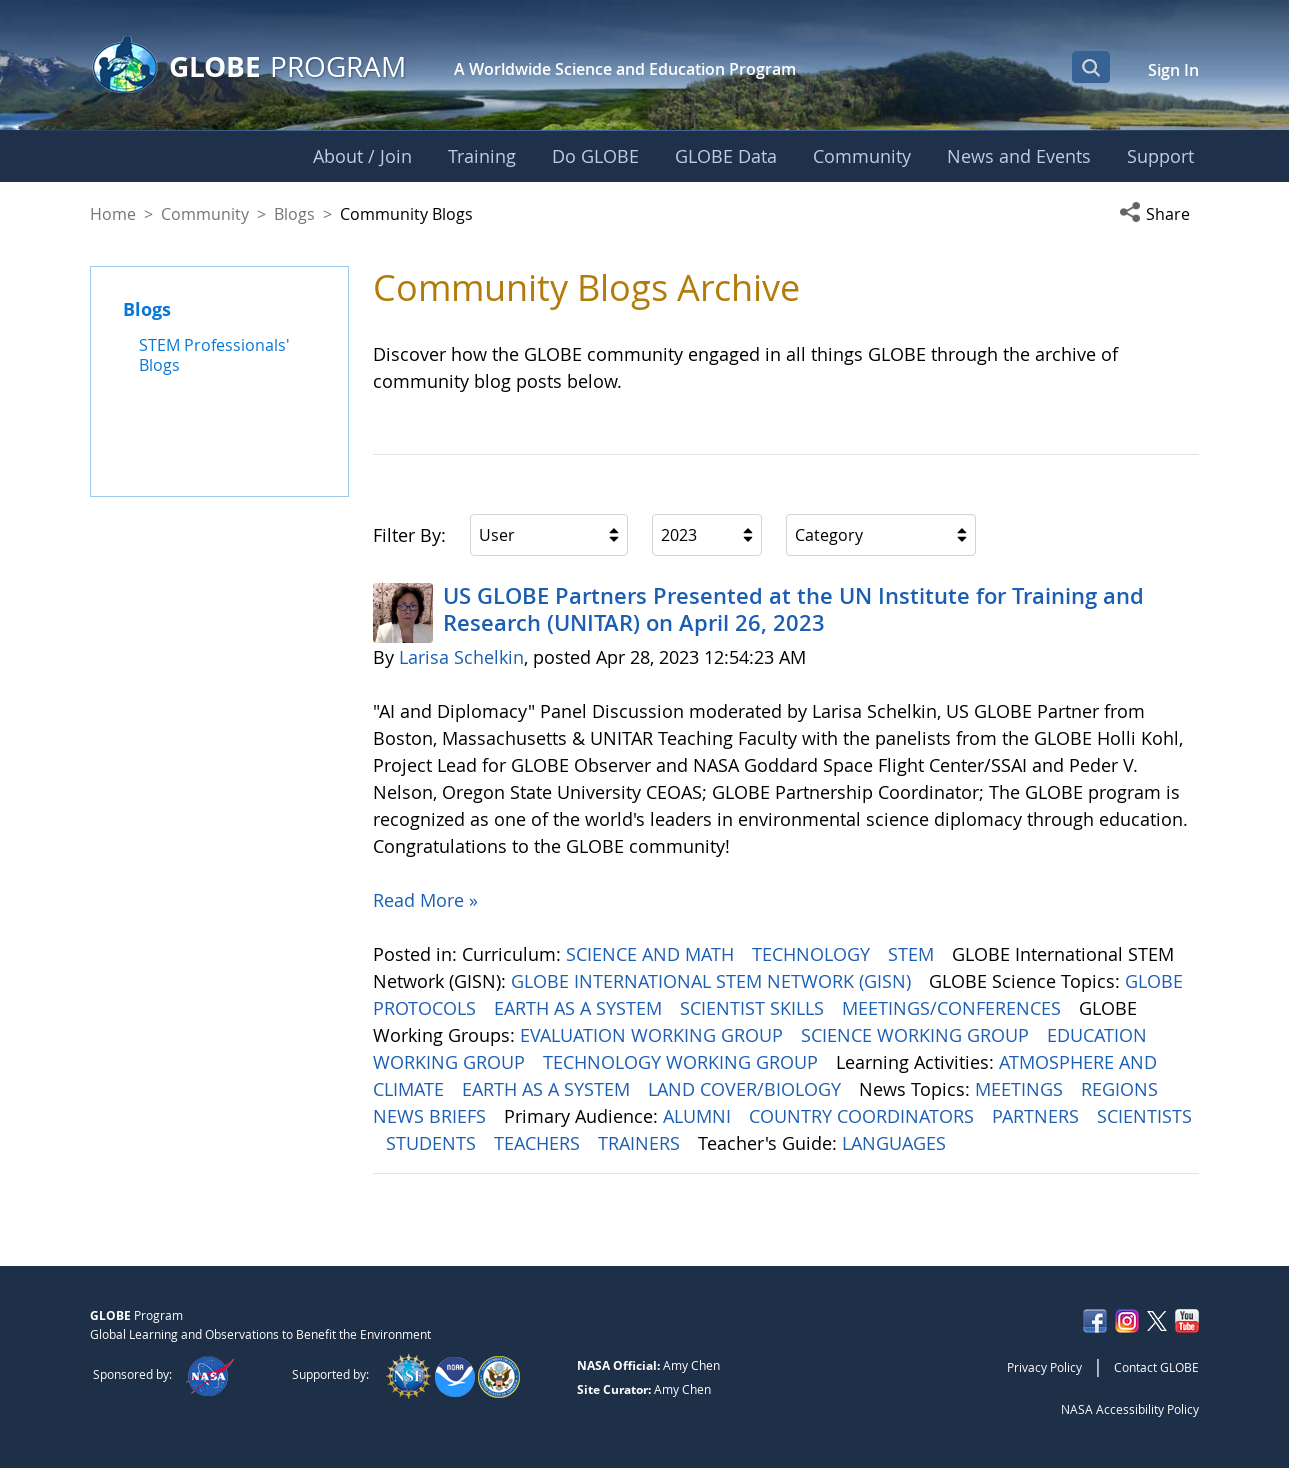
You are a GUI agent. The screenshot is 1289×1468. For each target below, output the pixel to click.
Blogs (294, 214)
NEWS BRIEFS (432, 1116)
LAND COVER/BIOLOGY (747, 1089)
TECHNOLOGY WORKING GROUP (683, 1062)
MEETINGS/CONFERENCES (954, 1008)
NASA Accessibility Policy (1130, 1409)
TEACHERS (539, 1143)
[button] (1159, 214)
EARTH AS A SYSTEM (580, 1008)
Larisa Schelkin (461, 657)
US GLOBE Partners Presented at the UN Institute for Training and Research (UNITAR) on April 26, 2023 (793, 609)
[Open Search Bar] (1091, 67)
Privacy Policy (1044, 1367)
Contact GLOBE (1156, 1367)
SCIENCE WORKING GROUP (917, 1035)
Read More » (425, 900)
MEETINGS (1021, 1089)
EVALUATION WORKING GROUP (654, 1035)
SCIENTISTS (1144, 1116)
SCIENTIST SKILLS (754, 1008)
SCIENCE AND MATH (652, 954)
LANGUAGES (896, 1143)
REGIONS (1122, 1089)
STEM (913, 954)
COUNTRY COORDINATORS (864, 1116)
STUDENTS (433, 1143)
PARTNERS (1038, 1116)
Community (205, 214)
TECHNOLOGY (813, 954)
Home (113, 214)
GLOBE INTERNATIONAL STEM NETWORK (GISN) (713, 981)
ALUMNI (699, 1116)
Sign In (1173, 70)
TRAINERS (641, 1143)
